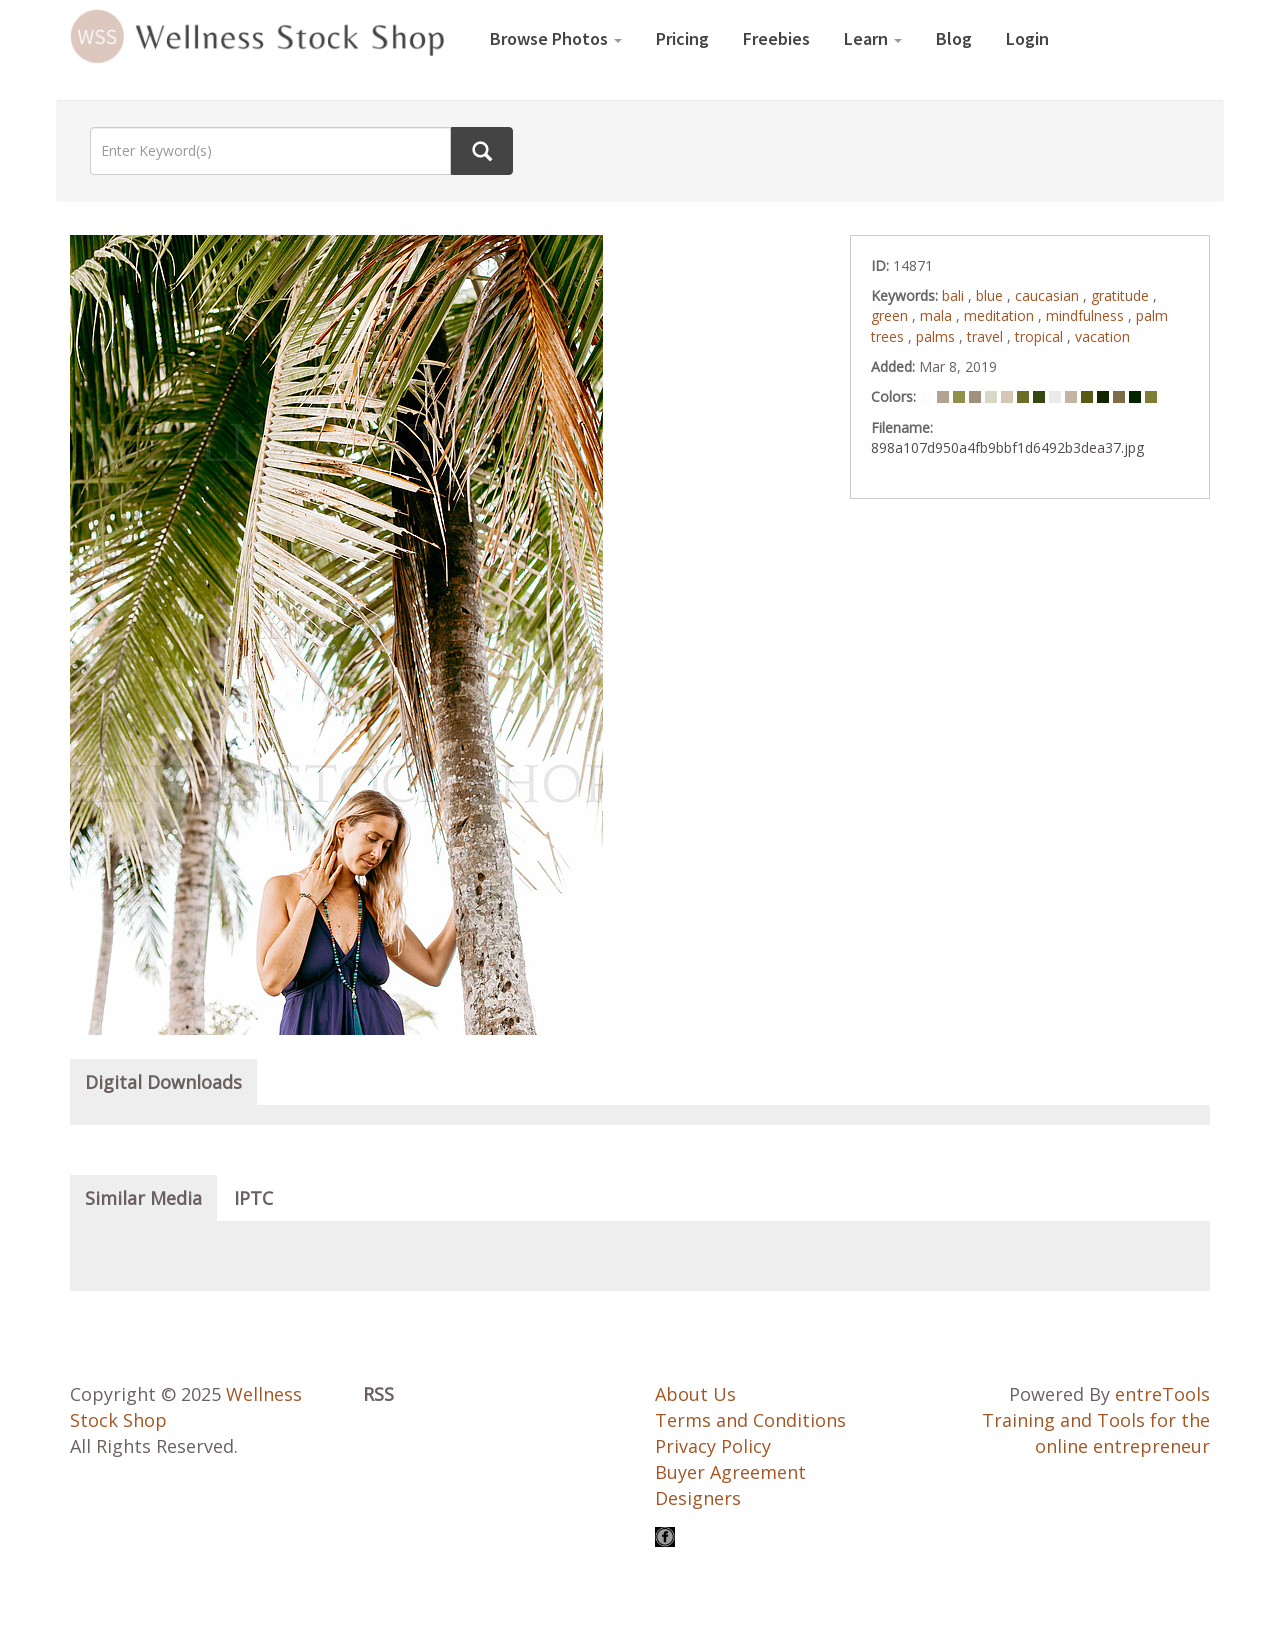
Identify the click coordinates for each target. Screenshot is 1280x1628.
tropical (1041, 336)
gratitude (1122, 295)
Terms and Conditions (750, 1420)
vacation (1102, 336)
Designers (698, 1498)
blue (991, 295)
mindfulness (1087, 315)
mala (938, 315)
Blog (954, 38)
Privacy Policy (713, 1446)
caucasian (1049, 295)
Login (1027, 38)
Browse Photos (556, 38)
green (891, 315)
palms (937, 336)
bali (955, 295)
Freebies (776, 38)
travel (987, 336)
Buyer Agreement (730, 1472)
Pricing (682, 38)
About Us (695, 1394)
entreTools (1162, 1394)
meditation (1001, 315)
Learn (873, 38)
